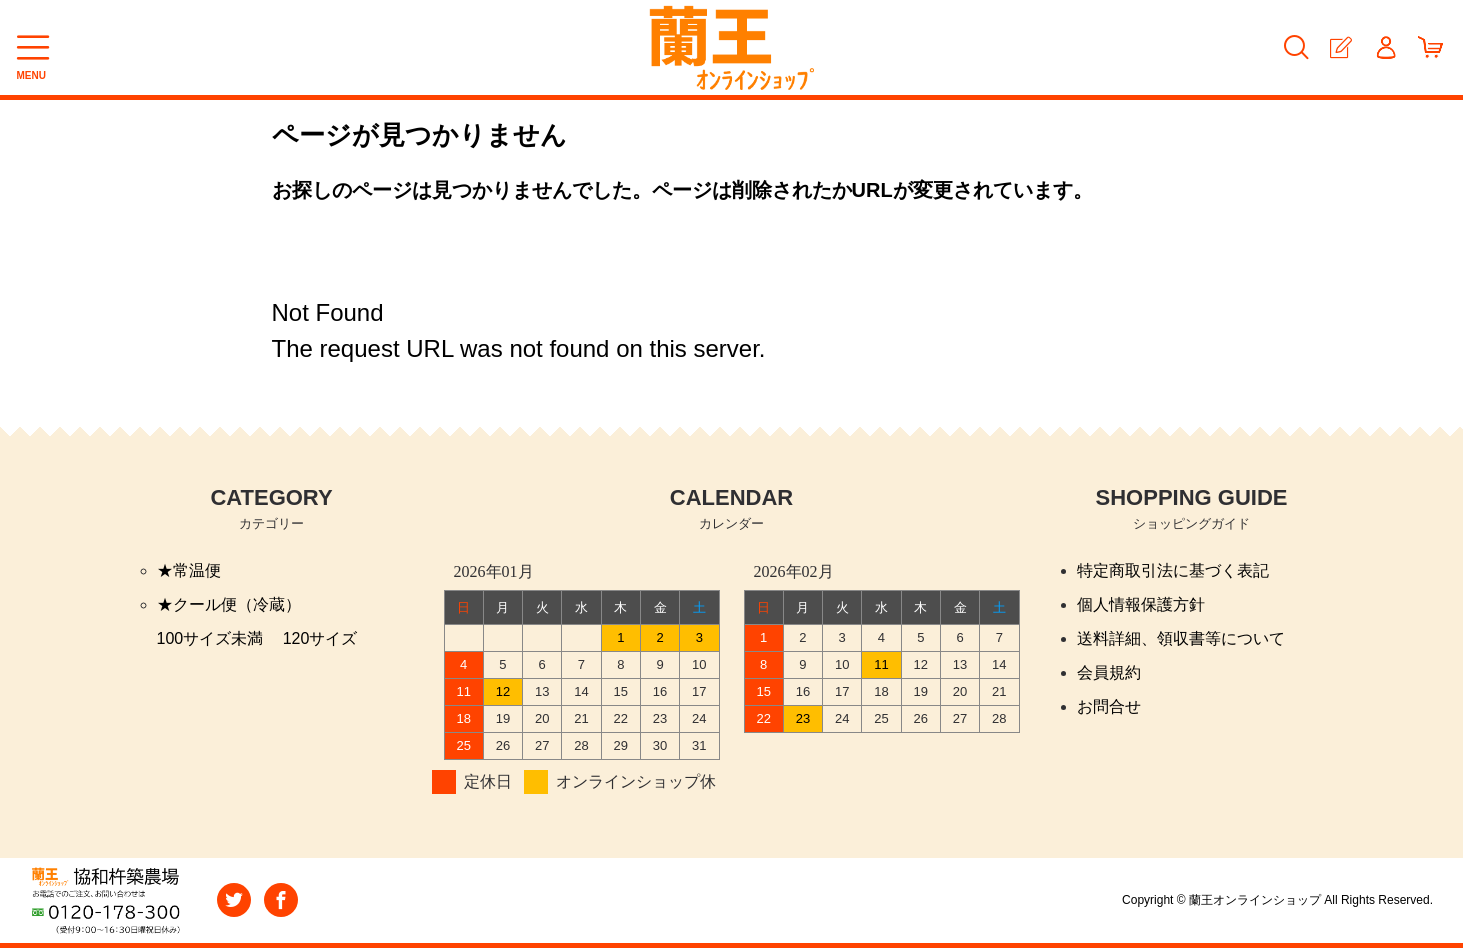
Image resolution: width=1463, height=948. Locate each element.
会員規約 (1109, 672)
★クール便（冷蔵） (229, 604)
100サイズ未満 (210, 638)
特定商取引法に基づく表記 (1173, 570)
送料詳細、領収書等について (1181, 638)
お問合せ (1109, 706)
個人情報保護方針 (1141, 604)
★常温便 (189, 570)
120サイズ (320, 638)
